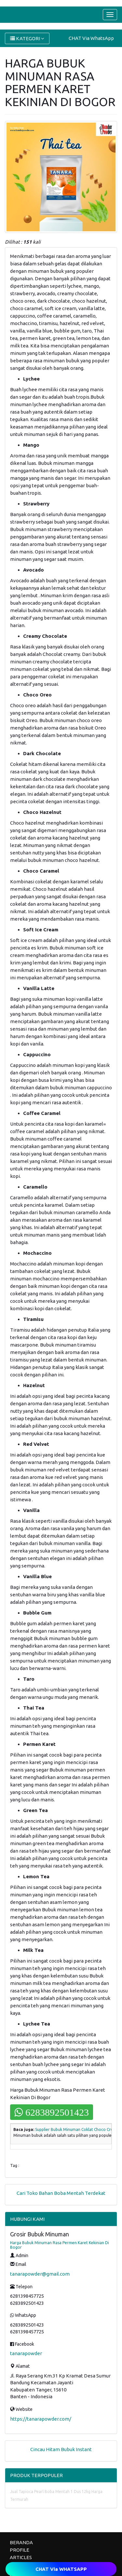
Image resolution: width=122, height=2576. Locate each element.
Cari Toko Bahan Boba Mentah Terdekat (61, 2193)
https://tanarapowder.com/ (40, 2419)
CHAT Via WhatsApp (91, 38)
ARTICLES (21, 2557)
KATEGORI (27, 38)
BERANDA (21, 2542)
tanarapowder (26, 2353)
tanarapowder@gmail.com (40, 2274)
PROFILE (19, 2550)
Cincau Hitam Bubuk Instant (61, 2449)
